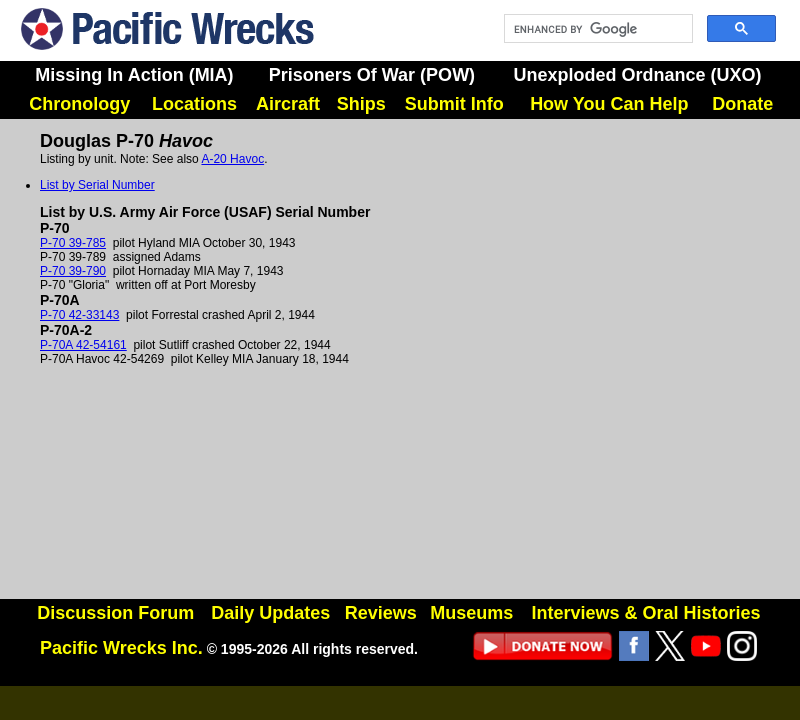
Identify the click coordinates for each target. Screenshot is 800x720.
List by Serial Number (97, 185)
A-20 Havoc (232, 159)
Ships (361, 104)
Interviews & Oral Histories (645, 613)
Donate (742, 104)
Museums (471, 613)
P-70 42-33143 (79, 315)
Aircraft (288, 104)
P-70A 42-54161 (83, 345)
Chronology (79, 104)
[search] (596, 29)
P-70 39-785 (73, 243)
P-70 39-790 (73, 271)
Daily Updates (270, 613)
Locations (194, 104)
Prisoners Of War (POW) (372, 75)
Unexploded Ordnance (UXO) (637, 75)
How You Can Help (609, 104)
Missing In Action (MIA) (134, 75)
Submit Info (454, 104)
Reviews (381, 613)
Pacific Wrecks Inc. (121, 648)
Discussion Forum (115, 613)
